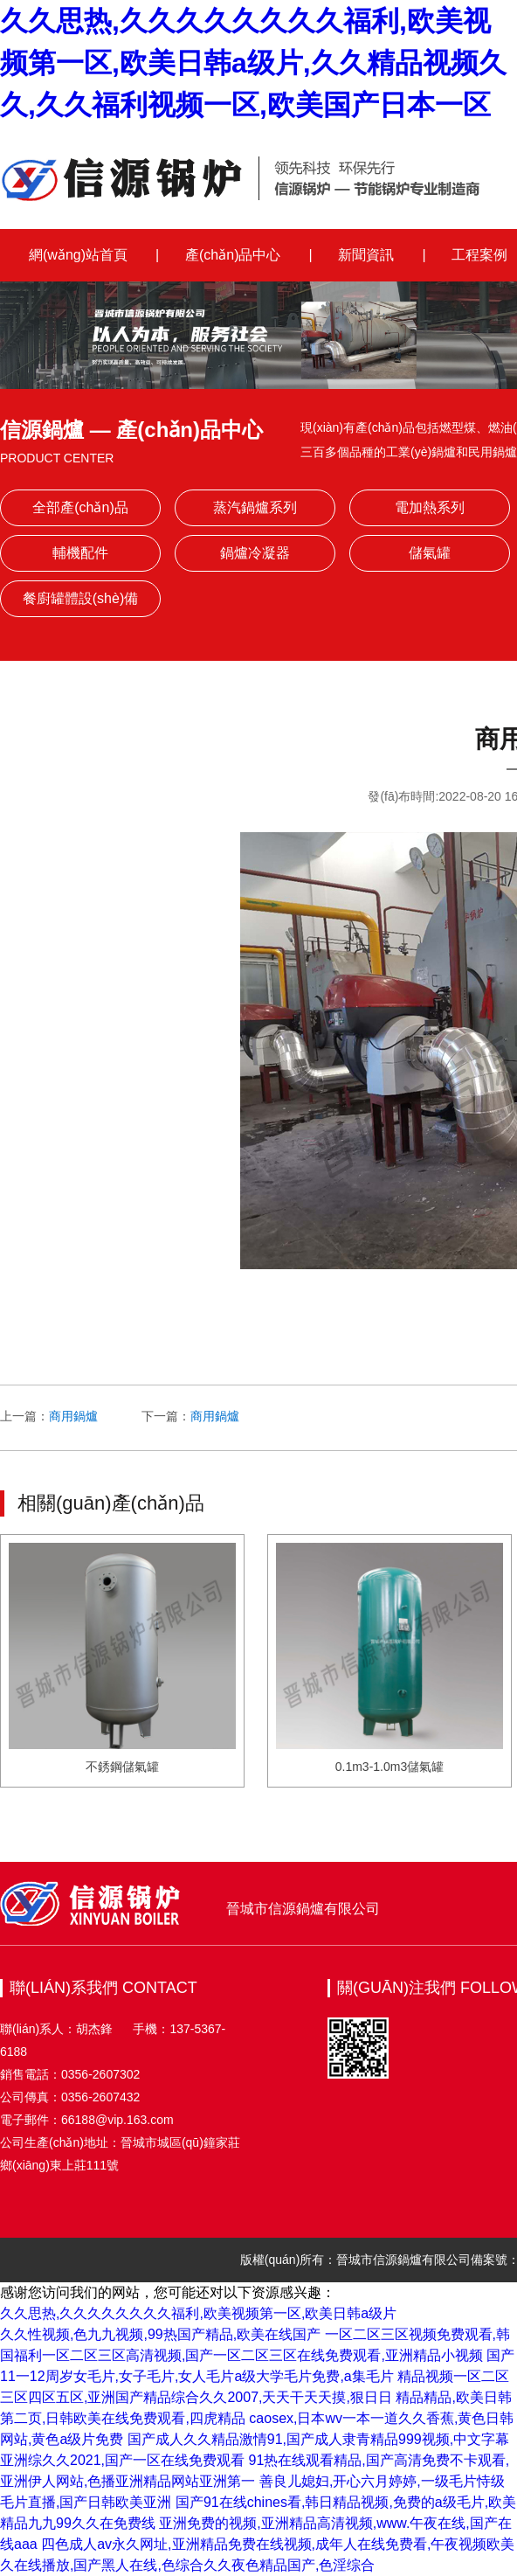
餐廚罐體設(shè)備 (80, 598)
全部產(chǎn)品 (80, 507)
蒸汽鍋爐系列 (255, 507)
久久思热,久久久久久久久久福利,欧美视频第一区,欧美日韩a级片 (198, 2313)
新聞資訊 (366, 254)
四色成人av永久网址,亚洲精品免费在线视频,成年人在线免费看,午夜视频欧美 (277, 2544)
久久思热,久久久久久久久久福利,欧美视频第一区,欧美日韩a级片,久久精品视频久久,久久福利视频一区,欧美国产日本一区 (253, 63)
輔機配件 (80, 552)
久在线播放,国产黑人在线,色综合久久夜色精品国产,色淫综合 (187, 2565)
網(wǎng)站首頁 (78, 254)
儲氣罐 (430, 552)
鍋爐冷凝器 (255, 552)
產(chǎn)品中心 (232, 254)
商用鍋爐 (73, 1416)
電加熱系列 (430, 507)
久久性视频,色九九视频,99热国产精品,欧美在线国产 (160, 2334)
